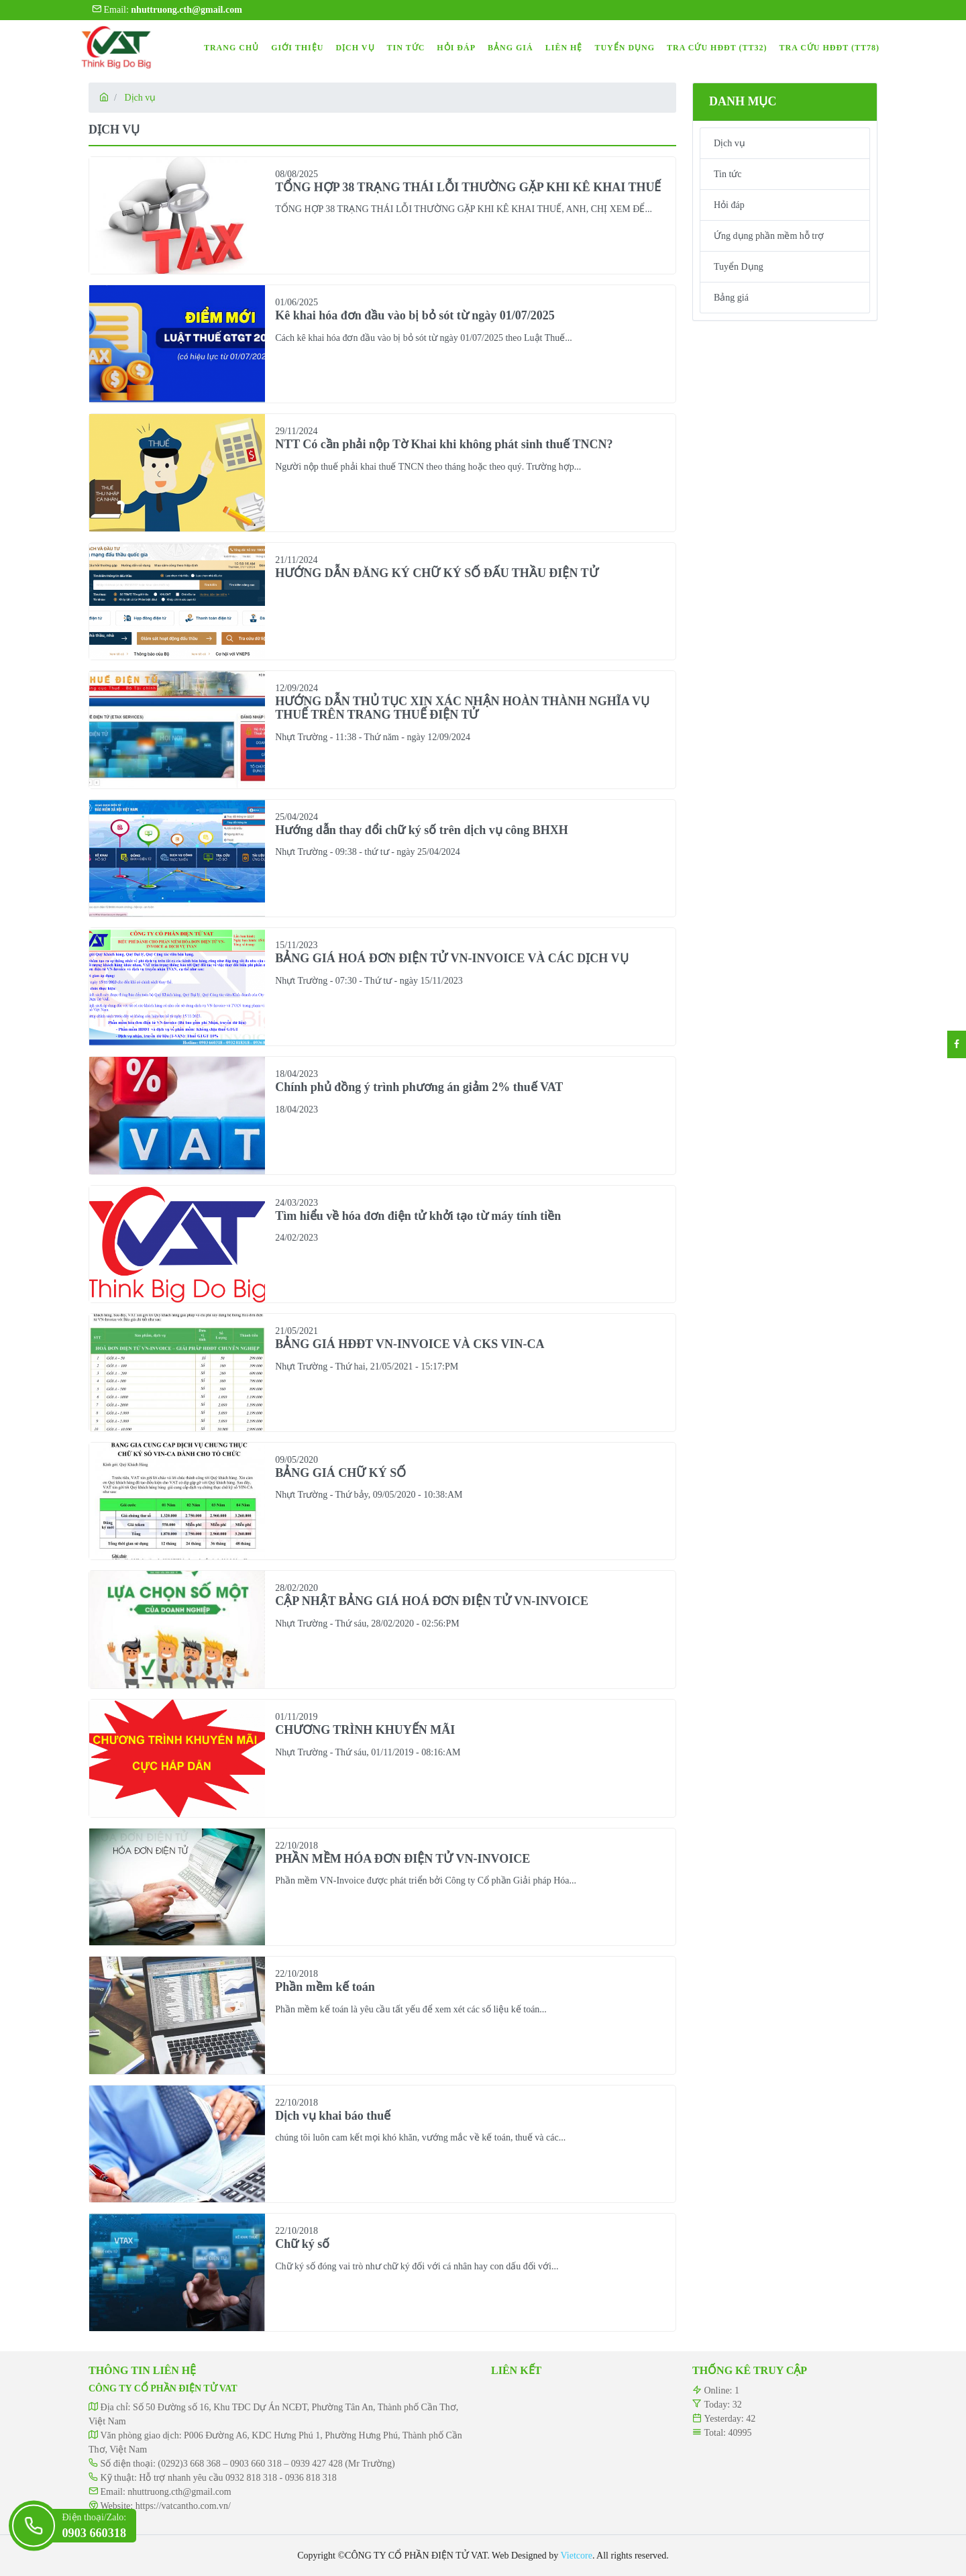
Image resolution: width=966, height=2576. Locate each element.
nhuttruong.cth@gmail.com (179, 2492)
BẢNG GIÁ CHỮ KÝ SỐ (340, 1473)
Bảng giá (731, 298)
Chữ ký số (302, 2244)
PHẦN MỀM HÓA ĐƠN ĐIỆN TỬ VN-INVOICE (402, 1858)
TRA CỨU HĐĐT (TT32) (717, 47)
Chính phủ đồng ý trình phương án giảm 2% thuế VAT (419, 1087)
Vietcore (576, 2556)
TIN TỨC (406, 47)
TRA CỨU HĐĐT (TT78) (829, 47)
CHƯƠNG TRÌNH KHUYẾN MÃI (365, 1730)
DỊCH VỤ (354, 47)
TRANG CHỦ (231, 47)
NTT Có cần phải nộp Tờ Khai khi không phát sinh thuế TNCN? (443, 444)
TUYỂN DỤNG (624, 47)
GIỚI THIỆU (297, 47)
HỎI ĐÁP (456, 47)
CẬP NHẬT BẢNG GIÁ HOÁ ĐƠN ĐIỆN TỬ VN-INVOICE (431, 1601)
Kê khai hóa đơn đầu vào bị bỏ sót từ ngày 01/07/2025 (415, 315)
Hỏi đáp (729, 205)
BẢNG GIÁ (510, 47)
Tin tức (728, 174)
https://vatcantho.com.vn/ (183, 2506)
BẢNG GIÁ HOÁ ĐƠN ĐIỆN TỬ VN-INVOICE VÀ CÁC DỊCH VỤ (451, 958)
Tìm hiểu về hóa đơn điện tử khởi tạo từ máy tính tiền (418, 1216)
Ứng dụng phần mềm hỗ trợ (769, 236)
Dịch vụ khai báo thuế (332, 2115)
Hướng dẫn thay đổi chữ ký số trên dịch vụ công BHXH (421, 830)
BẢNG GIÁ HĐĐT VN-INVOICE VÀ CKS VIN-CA (409, 1344)
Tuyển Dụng (738, 267)
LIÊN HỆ (564, 47)
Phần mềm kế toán (325, 1987)
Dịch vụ (140, 98)
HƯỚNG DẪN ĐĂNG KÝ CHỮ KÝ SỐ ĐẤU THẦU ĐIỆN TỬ (436, 573)
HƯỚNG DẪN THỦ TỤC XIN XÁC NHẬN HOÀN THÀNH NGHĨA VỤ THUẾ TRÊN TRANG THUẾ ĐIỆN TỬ (462, 707)
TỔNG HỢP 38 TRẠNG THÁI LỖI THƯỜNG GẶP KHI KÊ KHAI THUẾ (468, 187)
